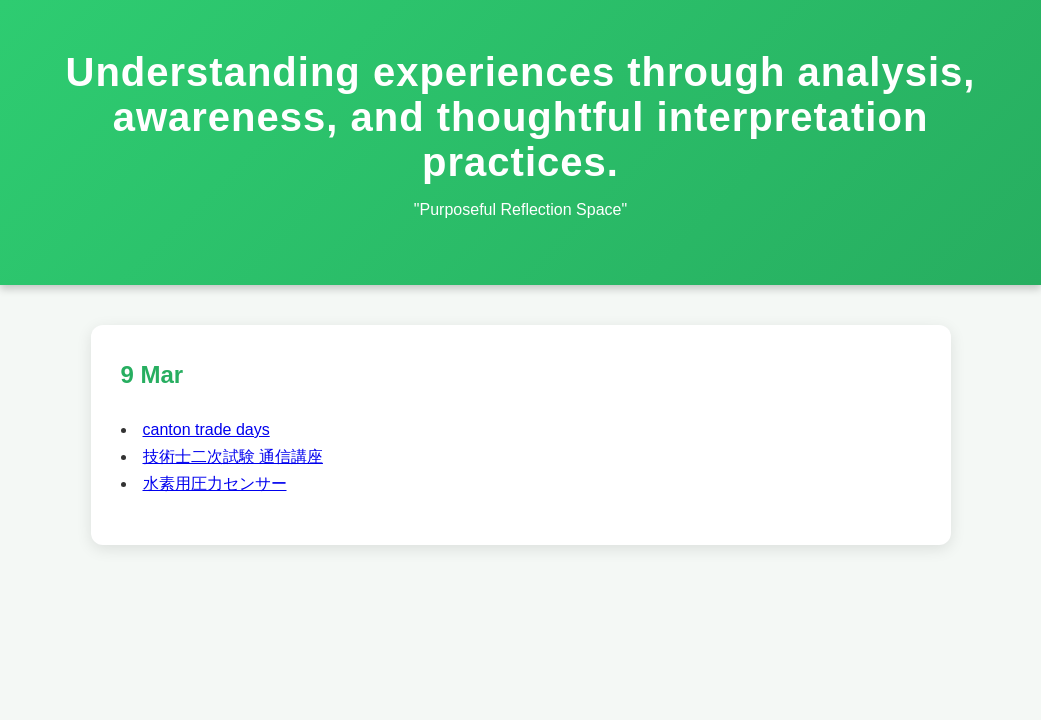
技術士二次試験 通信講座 (233, 456)
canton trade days (206, 429)
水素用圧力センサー (215, 483)
